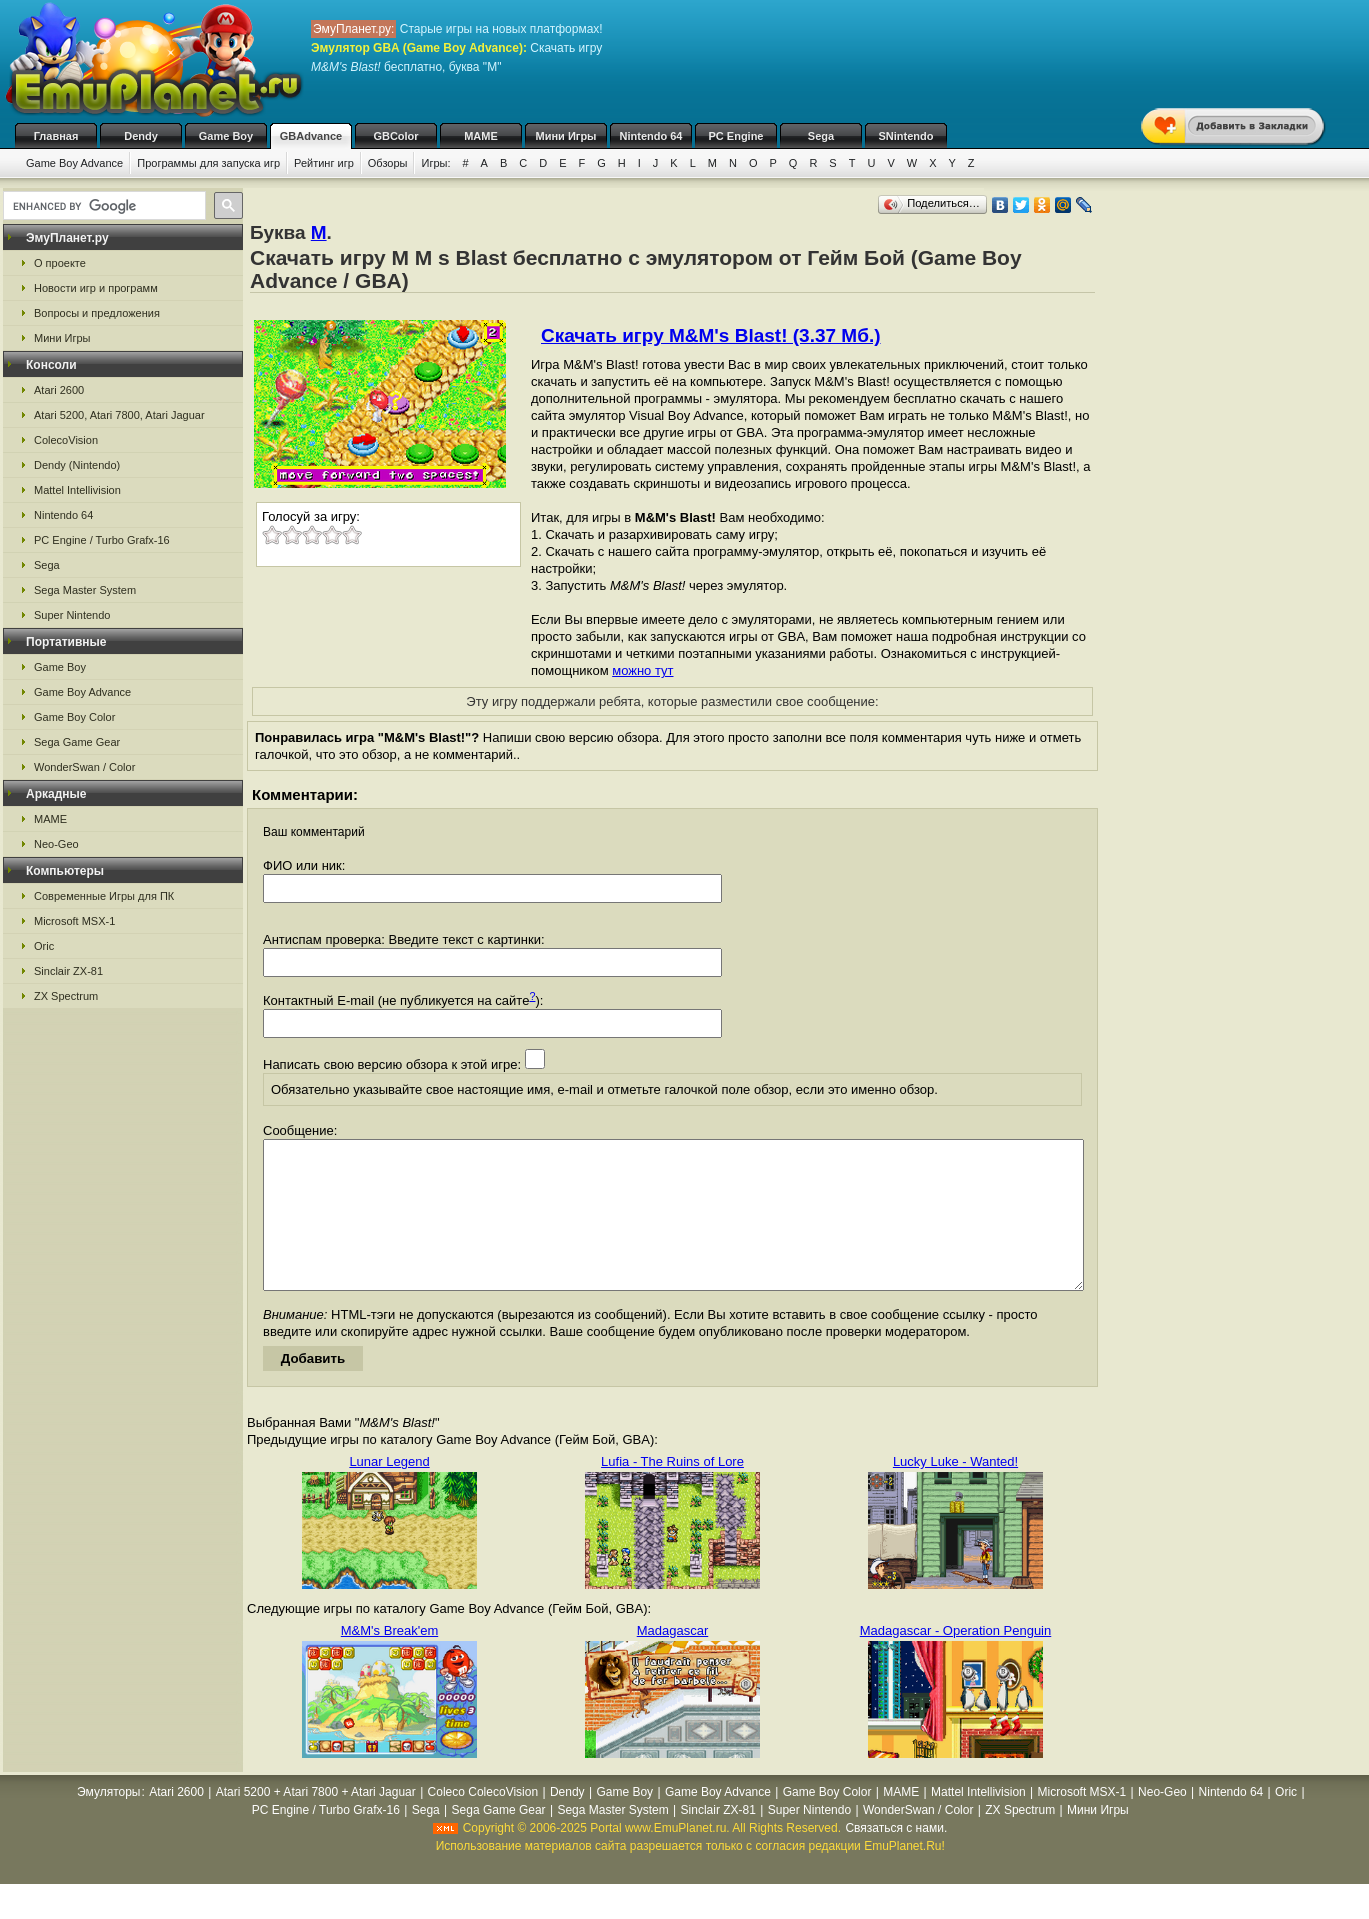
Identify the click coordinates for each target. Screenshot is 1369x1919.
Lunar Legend (389, 1491)
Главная (56, 136)
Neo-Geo (56, 844)
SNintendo (906, 136)
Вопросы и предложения (97, 313)
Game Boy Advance (74, 163)
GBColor (395, 136)
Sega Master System (85, 590)
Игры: (435, 163)
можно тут (642, 670)
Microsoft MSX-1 (74, 921)
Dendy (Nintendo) (77, 465)
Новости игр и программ (96, 288)
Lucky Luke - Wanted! (955, 1491)
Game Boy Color (74, 717)
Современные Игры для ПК (104, 896)
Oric (44, 946)
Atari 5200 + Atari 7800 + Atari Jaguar (316, 1822)
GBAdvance (311, 136)
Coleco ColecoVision (483, 1822)
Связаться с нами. (896, 1858)
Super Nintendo (72, 615)
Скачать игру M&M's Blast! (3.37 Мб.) (711, 335)
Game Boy (226, 136)
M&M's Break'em (389, 1660)
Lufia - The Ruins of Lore (672, 1491)
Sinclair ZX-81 (68, 971)
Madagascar (673, 1660)
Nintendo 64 (651, 136)
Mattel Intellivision (77, 490)
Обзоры (388, 163)
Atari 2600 (59, 390)
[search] (102, 206)
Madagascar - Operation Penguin (956, 1660)
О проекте (60, 263)
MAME (481, 136)
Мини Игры (566, 136)
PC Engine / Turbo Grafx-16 (102, 540)
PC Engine (735, 136)
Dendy (141, 136)
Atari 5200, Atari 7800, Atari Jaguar (119, 415)
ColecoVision (66, 440)
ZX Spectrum (66, 996)
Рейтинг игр (324, 163)
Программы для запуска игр (208, 163)
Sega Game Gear (77, 742)
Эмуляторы (108, 1822)
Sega (821, 136)
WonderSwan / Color (84, 767)
